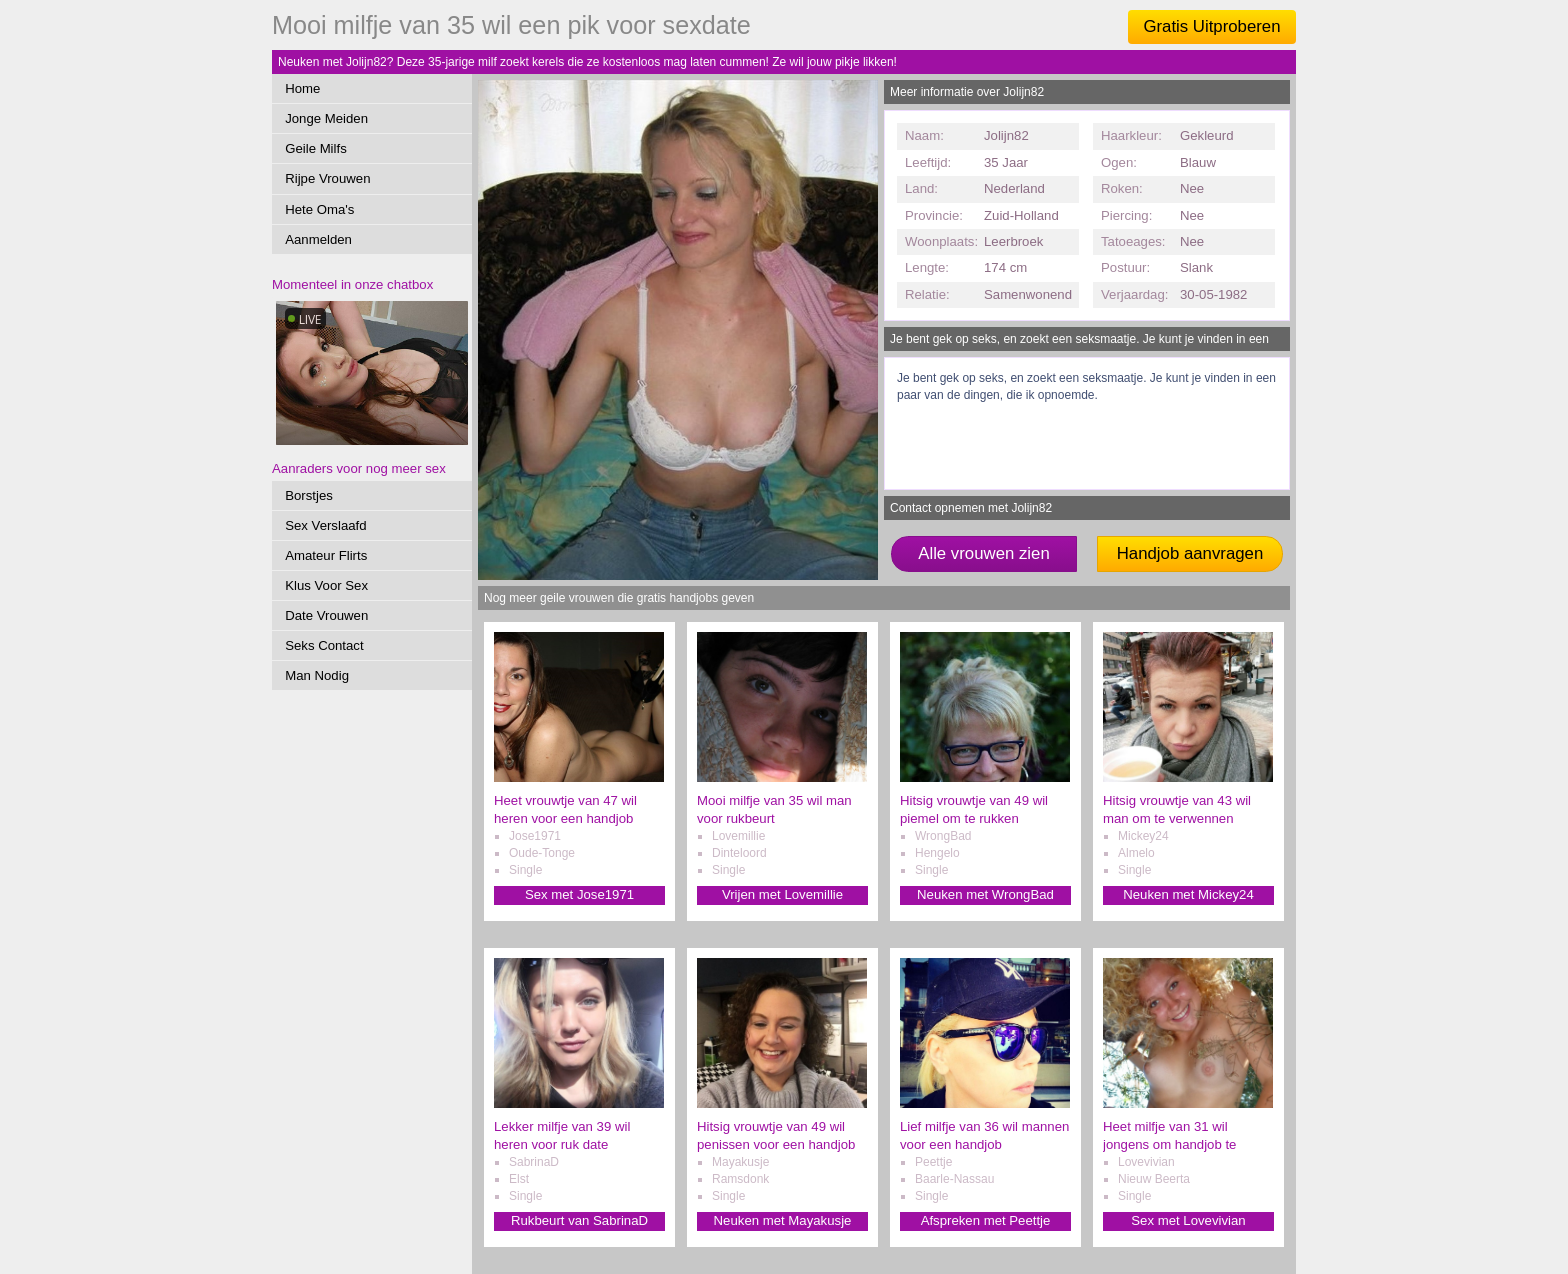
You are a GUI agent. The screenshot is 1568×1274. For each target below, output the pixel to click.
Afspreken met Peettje (986, 1220)
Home (302, 88)
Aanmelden (318, 239)
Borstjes (309, 495)
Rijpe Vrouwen (327, 178)
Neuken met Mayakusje (783, 1220)
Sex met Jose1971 (579, 894)
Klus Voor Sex (326, 585)
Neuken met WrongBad (985, 894)
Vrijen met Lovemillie (782, 894)
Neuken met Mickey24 (1188, 894)
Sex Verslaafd (325, 525)
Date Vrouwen (326, 615)
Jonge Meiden (326, 118)
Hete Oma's (319, 209)
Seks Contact (324, 645)
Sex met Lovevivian (1188, 1220)
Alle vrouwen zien (984, 553)
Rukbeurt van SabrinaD (579, 1220)
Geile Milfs (316, 148)
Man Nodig (317, 675)
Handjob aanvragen (1190, 553)
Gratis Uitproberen (1211, 26)
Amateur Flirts (326, 555)
